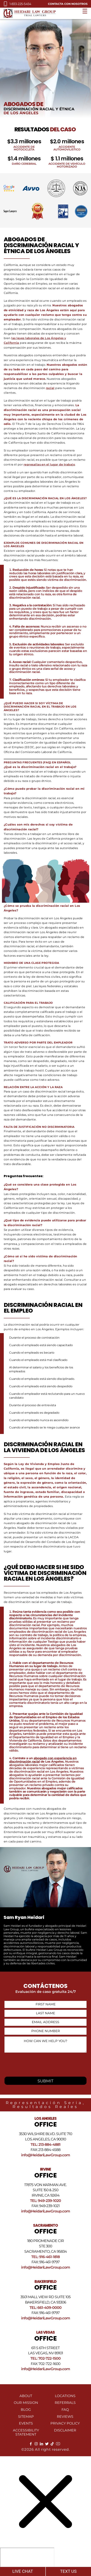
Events (26, 2423)
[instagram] (36, 2444)
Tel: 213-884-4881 (46, 2144)
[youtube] (58, 2445)
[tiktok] (52, 2444)
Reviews (65, 2416)
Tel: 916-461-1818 (45, 2256)
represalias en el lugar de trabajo (49, 464)
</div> (27, 2561)
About (25, 2396)
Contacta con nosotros (68, 4)
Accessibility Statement (26, 2432)
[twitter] (47, 2444)
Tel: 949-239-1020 (45, 2200)
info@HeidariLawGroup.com (45, 2155)
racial (50, 388)
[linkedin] (41, 2444)
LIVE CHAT (22, 2571)
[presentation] (33, 2064)
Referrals (65, 2402)
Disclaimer (65, 2430)
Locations (65, 2396)
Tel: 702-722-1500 (45, 2358)
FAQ (65, 2409)
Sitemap (26, 2416)
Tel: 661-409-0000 (45, 2307)
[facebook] (31, 2444)
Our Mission (26, 2402)
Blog (26, 2409)
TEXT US (68, 2571)
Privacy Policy (65, 2423)
